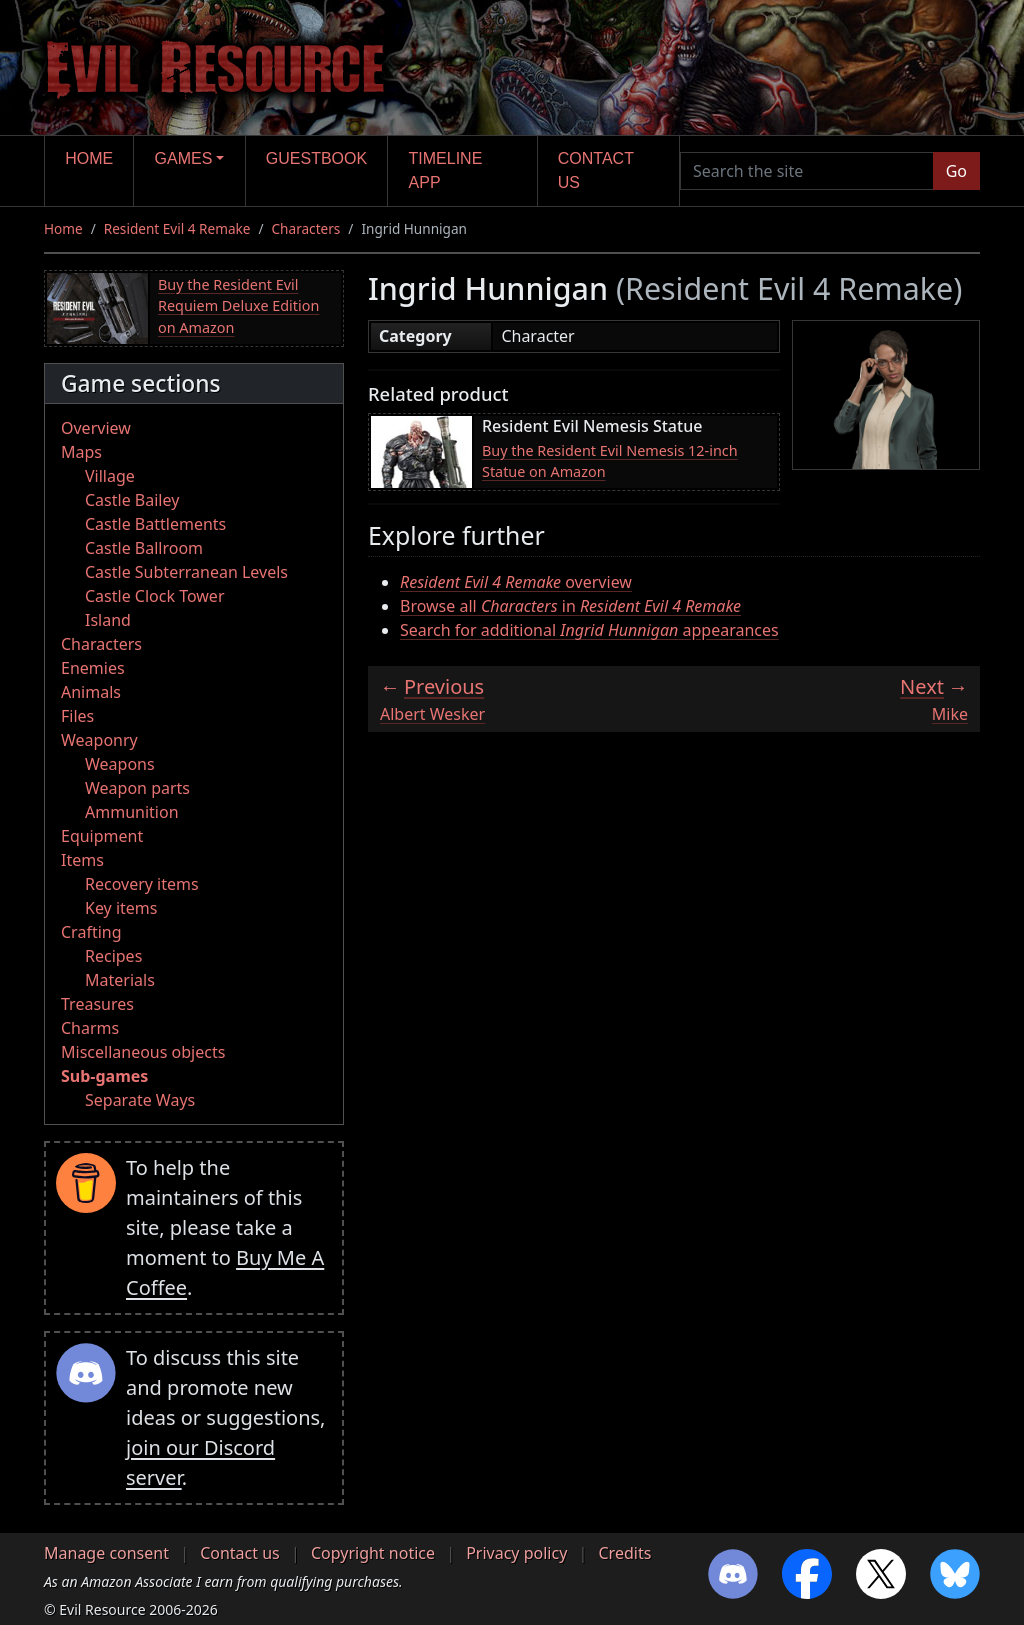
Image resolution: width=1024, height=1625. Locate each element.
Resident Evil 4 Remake (177, 228)
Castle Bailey (132, 500)
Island (108, 620)
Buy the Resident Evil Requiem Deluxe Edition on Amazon (238, 306)
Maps (81, 452)
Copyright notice (373, 1553)
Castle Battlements (155, 524)
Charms (90, 1028)
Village (110, 476)
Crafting (91, 932)
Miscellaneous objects (143, 1052)
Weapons (120, 764)
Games (184, 158)
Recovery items (142, 884)
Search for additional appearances (589, 630)
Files (77, 716)
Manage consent (106, 1553)
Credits (624, 1553)
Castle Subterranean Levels (186, 572)
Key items (121, 908)
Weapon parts (137, 788)
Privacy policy (516, 1553)
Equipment (102, 836)
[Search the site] (807, 171)
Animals (91, 692)
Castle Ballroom (144, 548)
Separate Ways (140, 1100)
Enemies (93, 668)
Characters (306, 228)
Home (89, 158)
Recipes (113, 956)
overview (516, 582)
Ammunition (132, 812)
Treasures (97, 1004)
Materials (120, 980)
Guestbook (316, 158)
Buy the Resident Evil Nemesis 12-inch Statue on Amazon (610, 461)
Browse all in (570, 606)
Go (956, 171)
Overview (96, 428)
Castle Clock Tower (155, 596)
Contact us (596, 170)
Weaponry (99, 740)
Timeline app (446, 170)
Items (82, 860)
